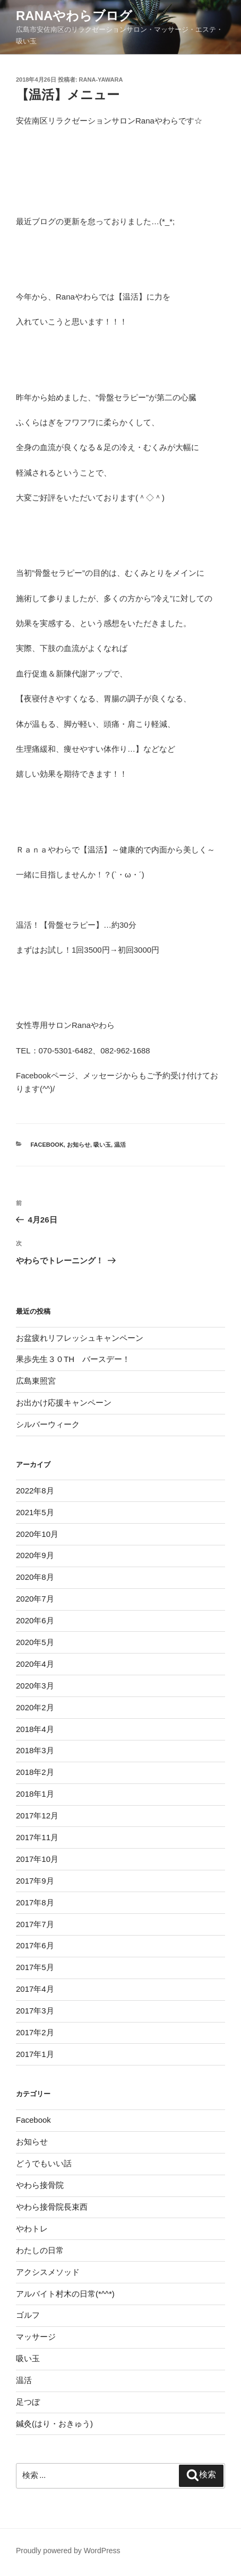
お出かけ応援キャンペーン (63, 1402)
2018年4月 (35, 1729)
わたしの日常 (40, 2250)
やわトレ (32, 2228)
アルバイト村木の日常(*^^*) (65, 2293)
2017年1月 (35, 2054)
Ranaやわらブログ (74, 15)
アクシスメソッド (48, 2271)
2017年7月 (35, 1924)
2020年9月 (35, 1555)
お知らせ (78, 1144)
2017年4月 (35, 1988)
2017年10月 (37, 1858)
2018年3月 (35, 1750)
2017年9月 (35, 1880)
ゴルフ (28, 2314)
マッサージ (36, 2336)
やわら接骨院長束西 (52, 2206)
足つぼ (28, 2401)
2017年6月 (35, 1945)
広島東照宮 (36, 1380)
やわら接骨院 (40, 2185)
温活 (120, 1144)
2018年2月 (35, 1772)
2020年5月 (35, 1642)
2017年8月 (35, 1902)
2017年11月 (37, 1837)
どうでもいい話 (44, 2163)
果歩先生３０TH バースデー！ (73, 1359)
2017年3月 (35, 2010)
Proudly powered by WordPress (68, 2550)
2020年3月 (35, 1685)
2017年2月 (35, 2032)
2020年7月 (35, 1598)
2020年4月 (35, 1663)
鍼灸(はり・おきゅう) (54, 2423)
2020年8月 (35, 1576)
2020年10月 (37, 1533)
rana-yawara (101, 79)
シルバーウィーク (48, 1424)
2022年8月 (35, 1490)
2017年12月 (37, 1815)
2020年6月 (35, 1620)
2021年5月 (35, 1512)
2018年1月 (35, 1793)
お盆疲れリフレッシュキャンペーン (79, 1337)
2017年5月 (35, 1967)
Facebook (47, 1144)
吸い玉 (102, 1144)
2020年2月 (35, 1707)
